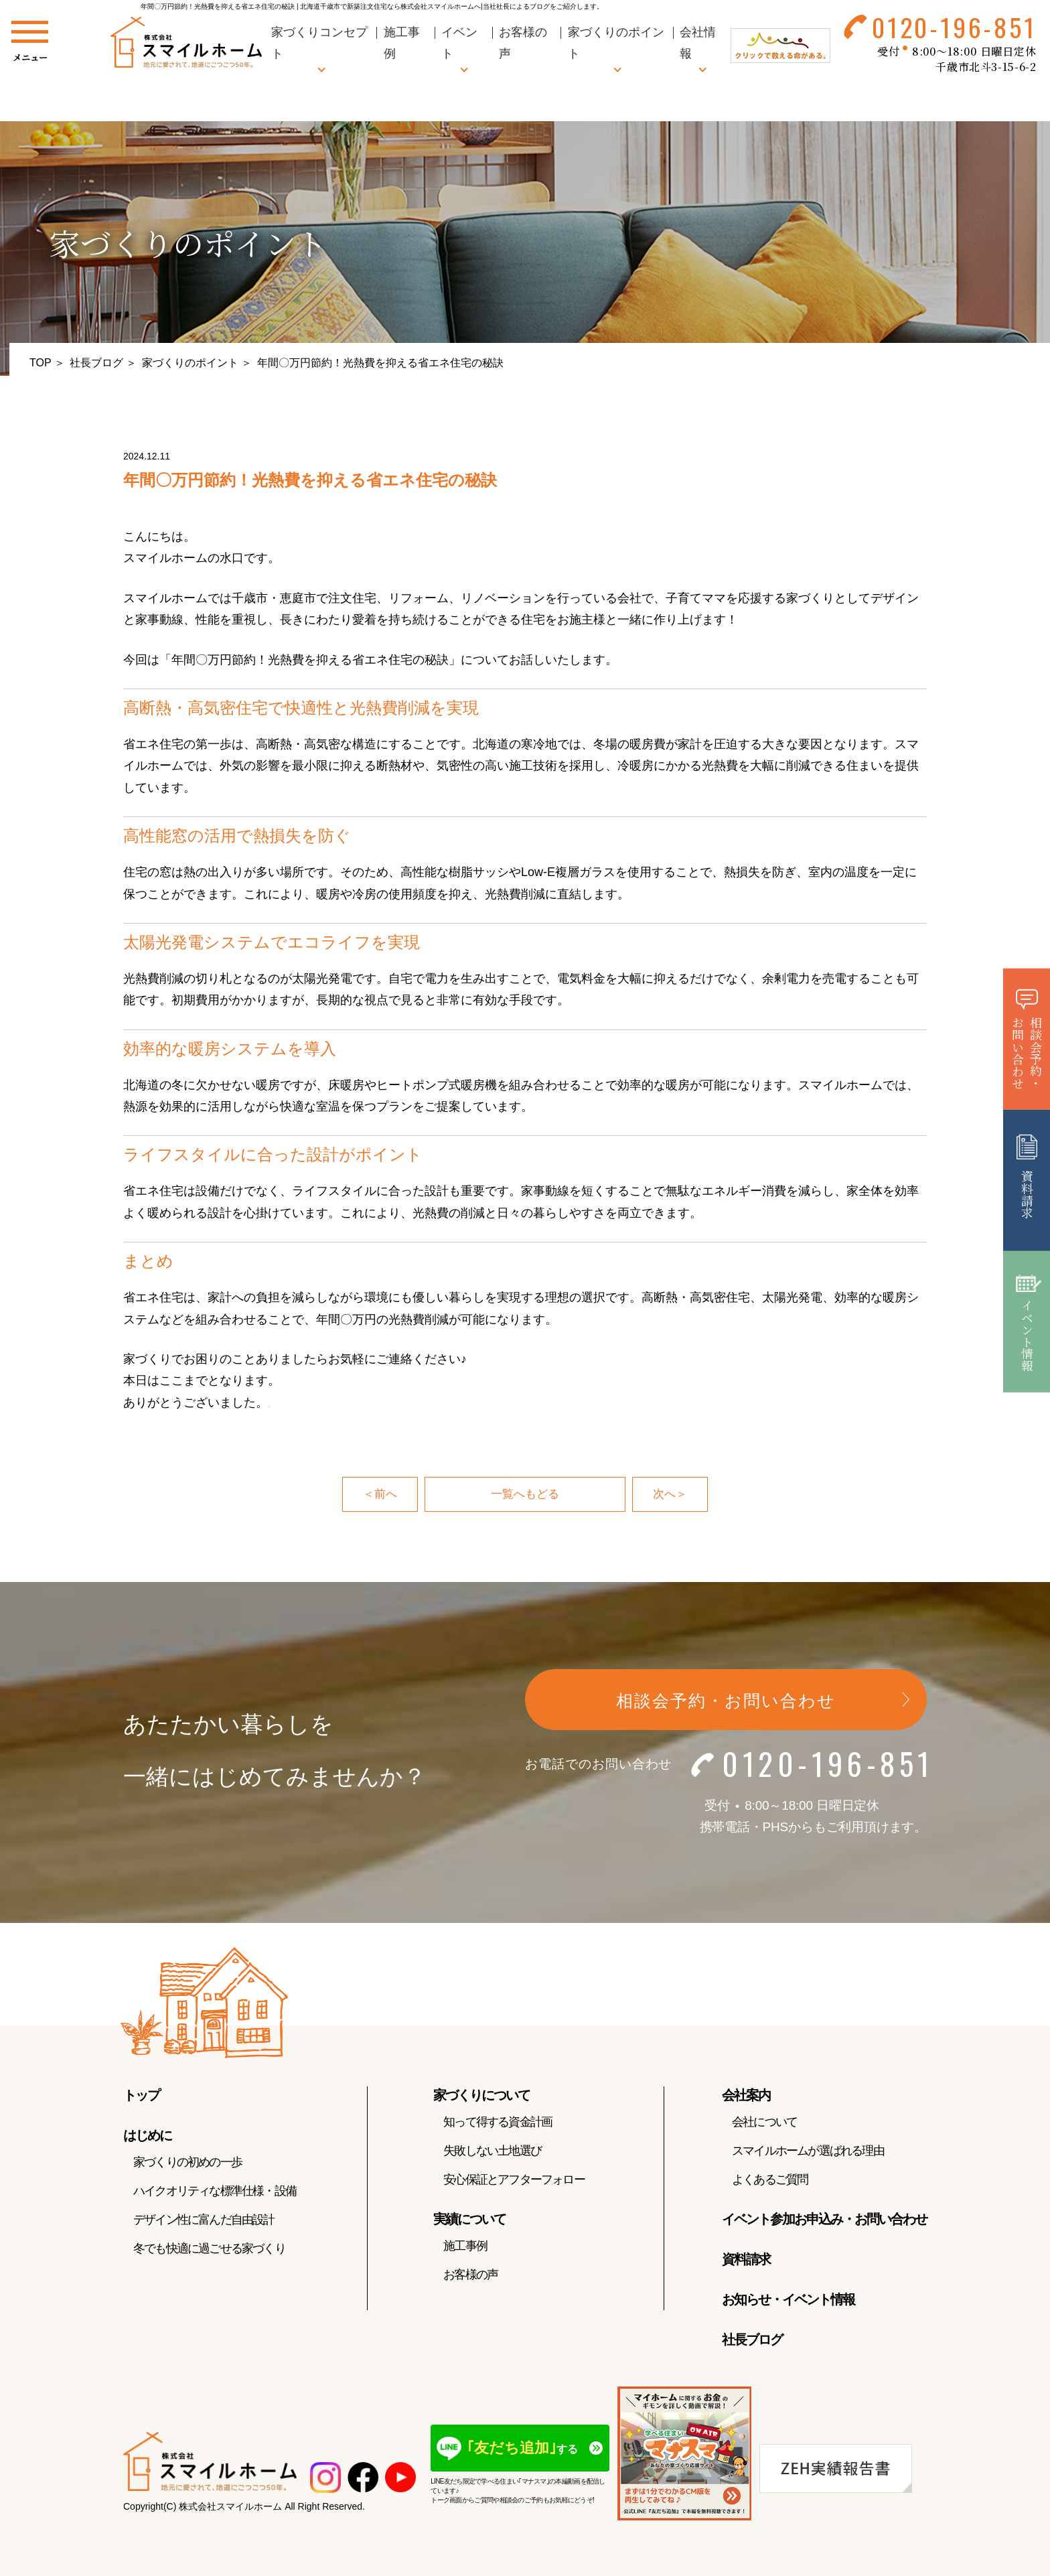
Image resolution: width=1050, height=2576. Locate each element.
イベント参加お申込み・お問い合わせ (824, 2220)
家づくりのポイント (190, 362)
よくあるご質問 (770, 2181)
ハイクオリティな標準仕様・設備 (214, 2192)
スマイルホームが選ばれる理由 (808, 2152)
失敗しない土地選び (492, 2152)
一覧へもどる (525, 1495)
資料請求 (746, 2260)
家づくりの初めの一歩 (187, 2163)
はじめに (147, 2136)
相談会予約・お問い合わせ (726, 1702)
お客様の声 (470, 2276)
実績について (469, 2220)
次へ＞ (671, 1495)
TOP (40, 362)
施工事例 (465, 2247)
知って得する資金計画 (497, 2123)
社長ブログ (96, 362)
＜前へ (379, 1495)
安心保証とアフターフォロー (514, 2181)
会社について (764, 2123)
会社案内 (746, 2096)
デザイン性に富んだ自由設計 (204, 2221)
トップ (141, 2096)
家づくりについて (481, 2096)
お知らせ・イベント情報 (788, 2300)
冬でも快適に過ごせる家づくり (209, 2250)
